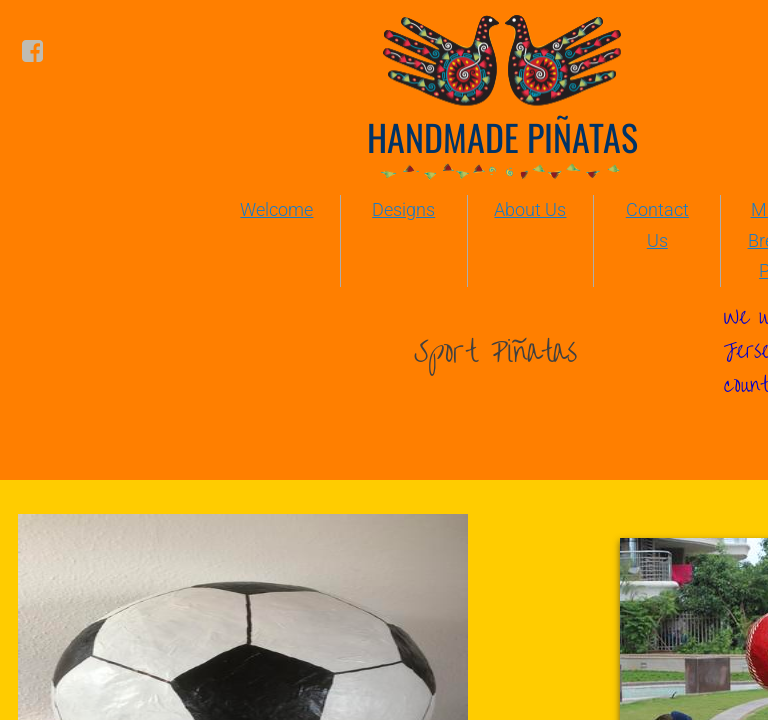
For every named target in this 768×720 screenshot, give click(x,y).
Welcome (276, 209)
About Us (530, 209)
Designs (403, 209)
